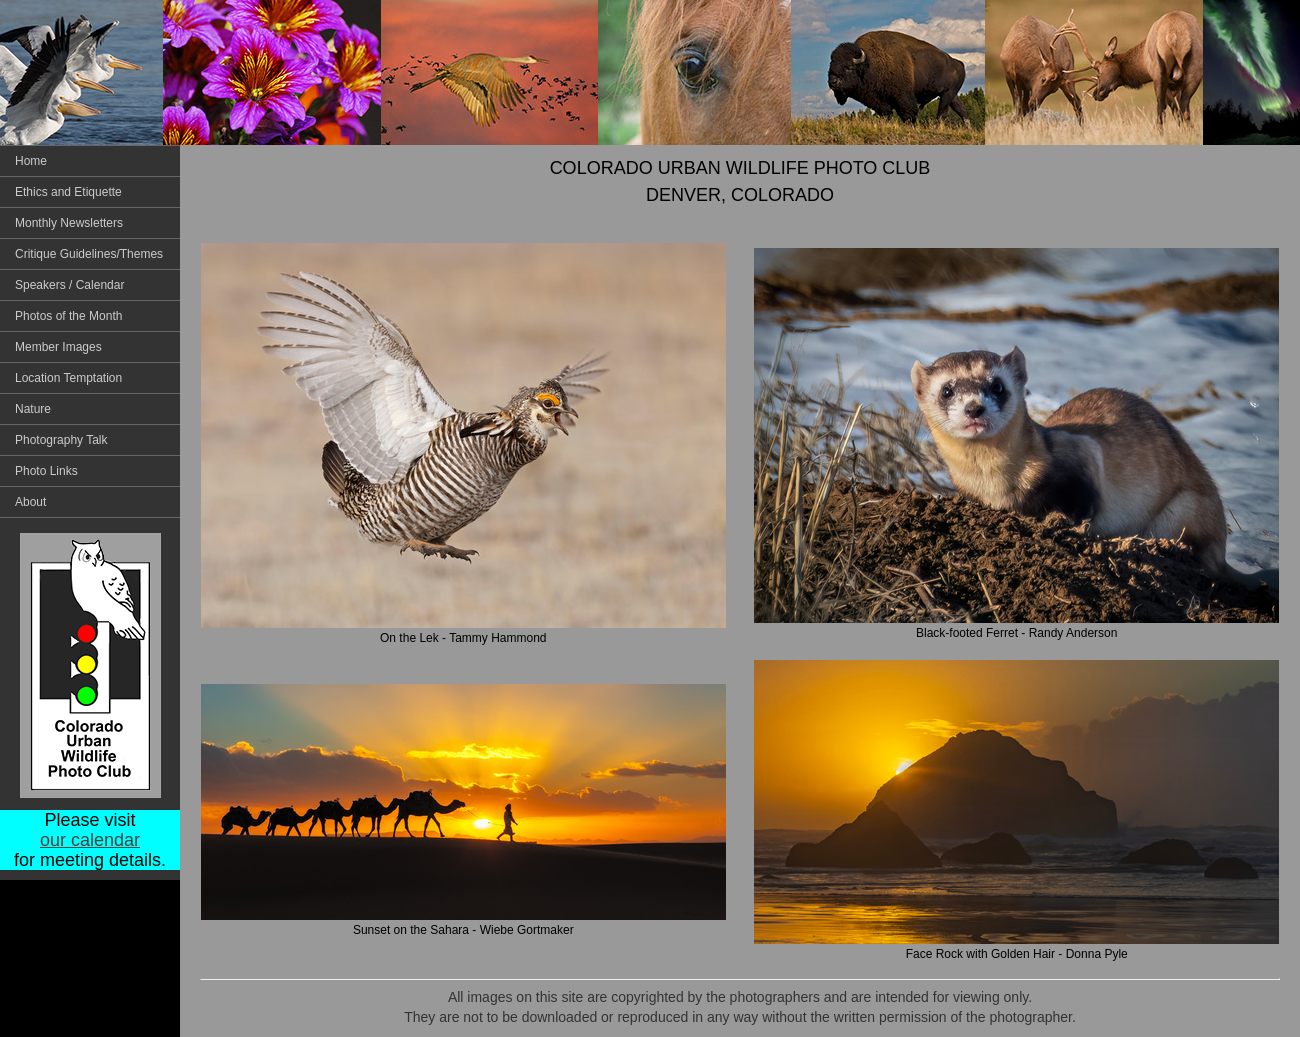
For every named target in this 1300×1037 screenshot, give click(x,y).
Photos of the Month (68, 316)
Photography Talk (61, 440)
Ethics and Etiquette (68, 192)
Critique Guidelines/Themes (89, 254)
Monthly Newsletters (69, 223)
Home (31, 161)
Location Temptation (68, 378)
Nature (33, 409)
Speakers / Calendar (69, 285)
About (30, 502)
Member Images (58, 347)
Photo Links (46, 471)
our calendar (90, 840)
